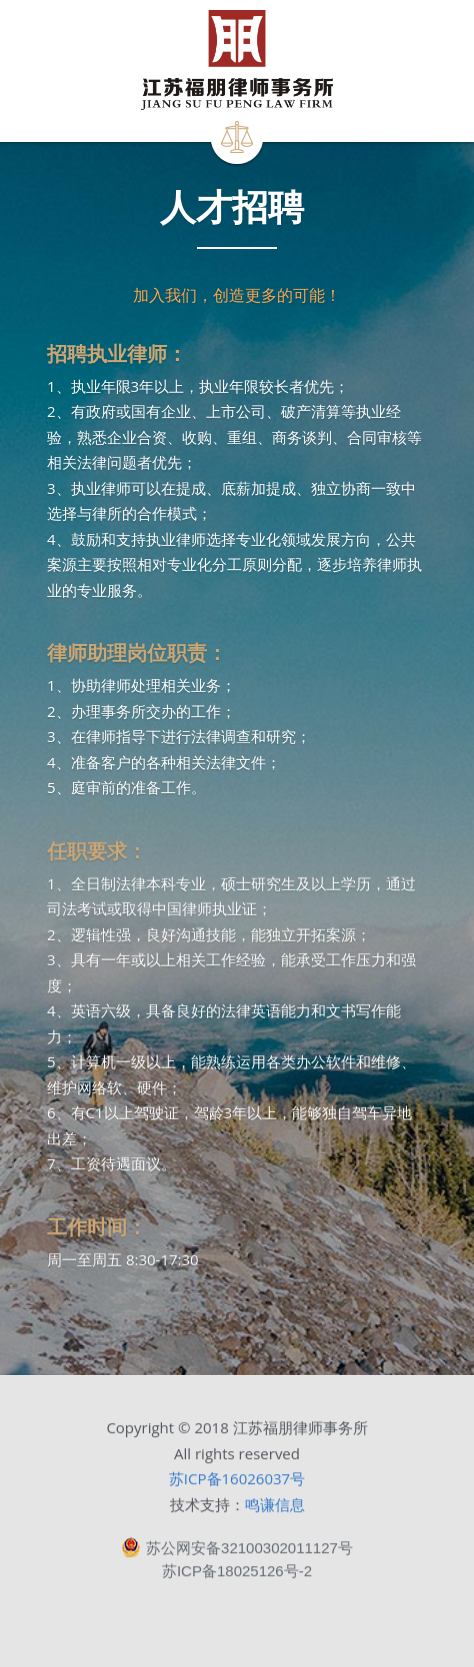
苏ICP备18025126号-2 (237, 1577)
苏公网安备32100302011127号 (237, 1555)
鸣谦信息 (275, 1511)
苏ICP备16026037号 (237, 1486)
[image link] (236, 60)
